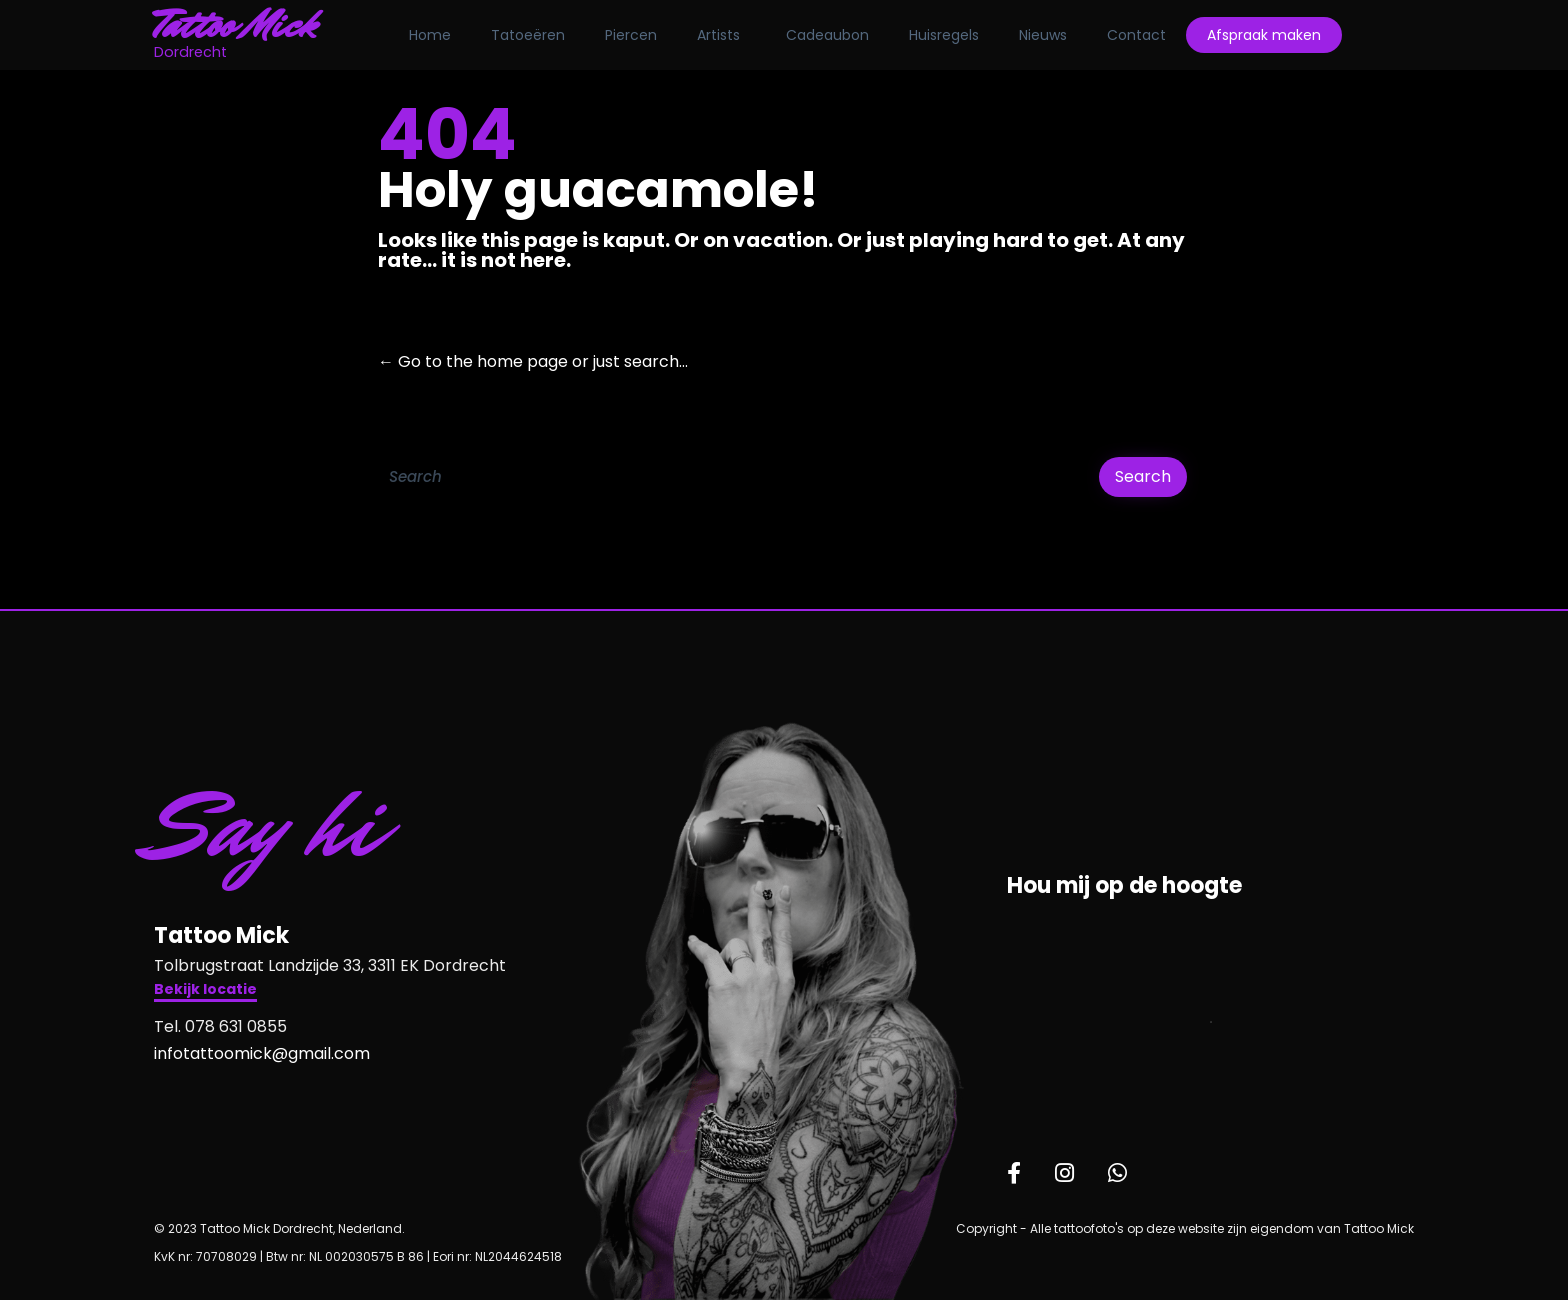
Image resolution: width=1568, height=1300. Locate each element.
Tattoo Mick (235, 25)
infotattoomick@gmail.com (262, 1053)
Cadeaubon (827, 35)
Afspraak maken (1264, 35)
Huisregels (944, 35)
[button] (205, 991)
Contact (1136, 35)
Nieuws (1043, 35)
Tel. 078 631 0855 (220, 1026)
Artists (718, 35)
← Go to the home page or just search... (533, 361)
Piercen (631, 35)
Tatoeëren (528, 35)
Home (430, 35)
